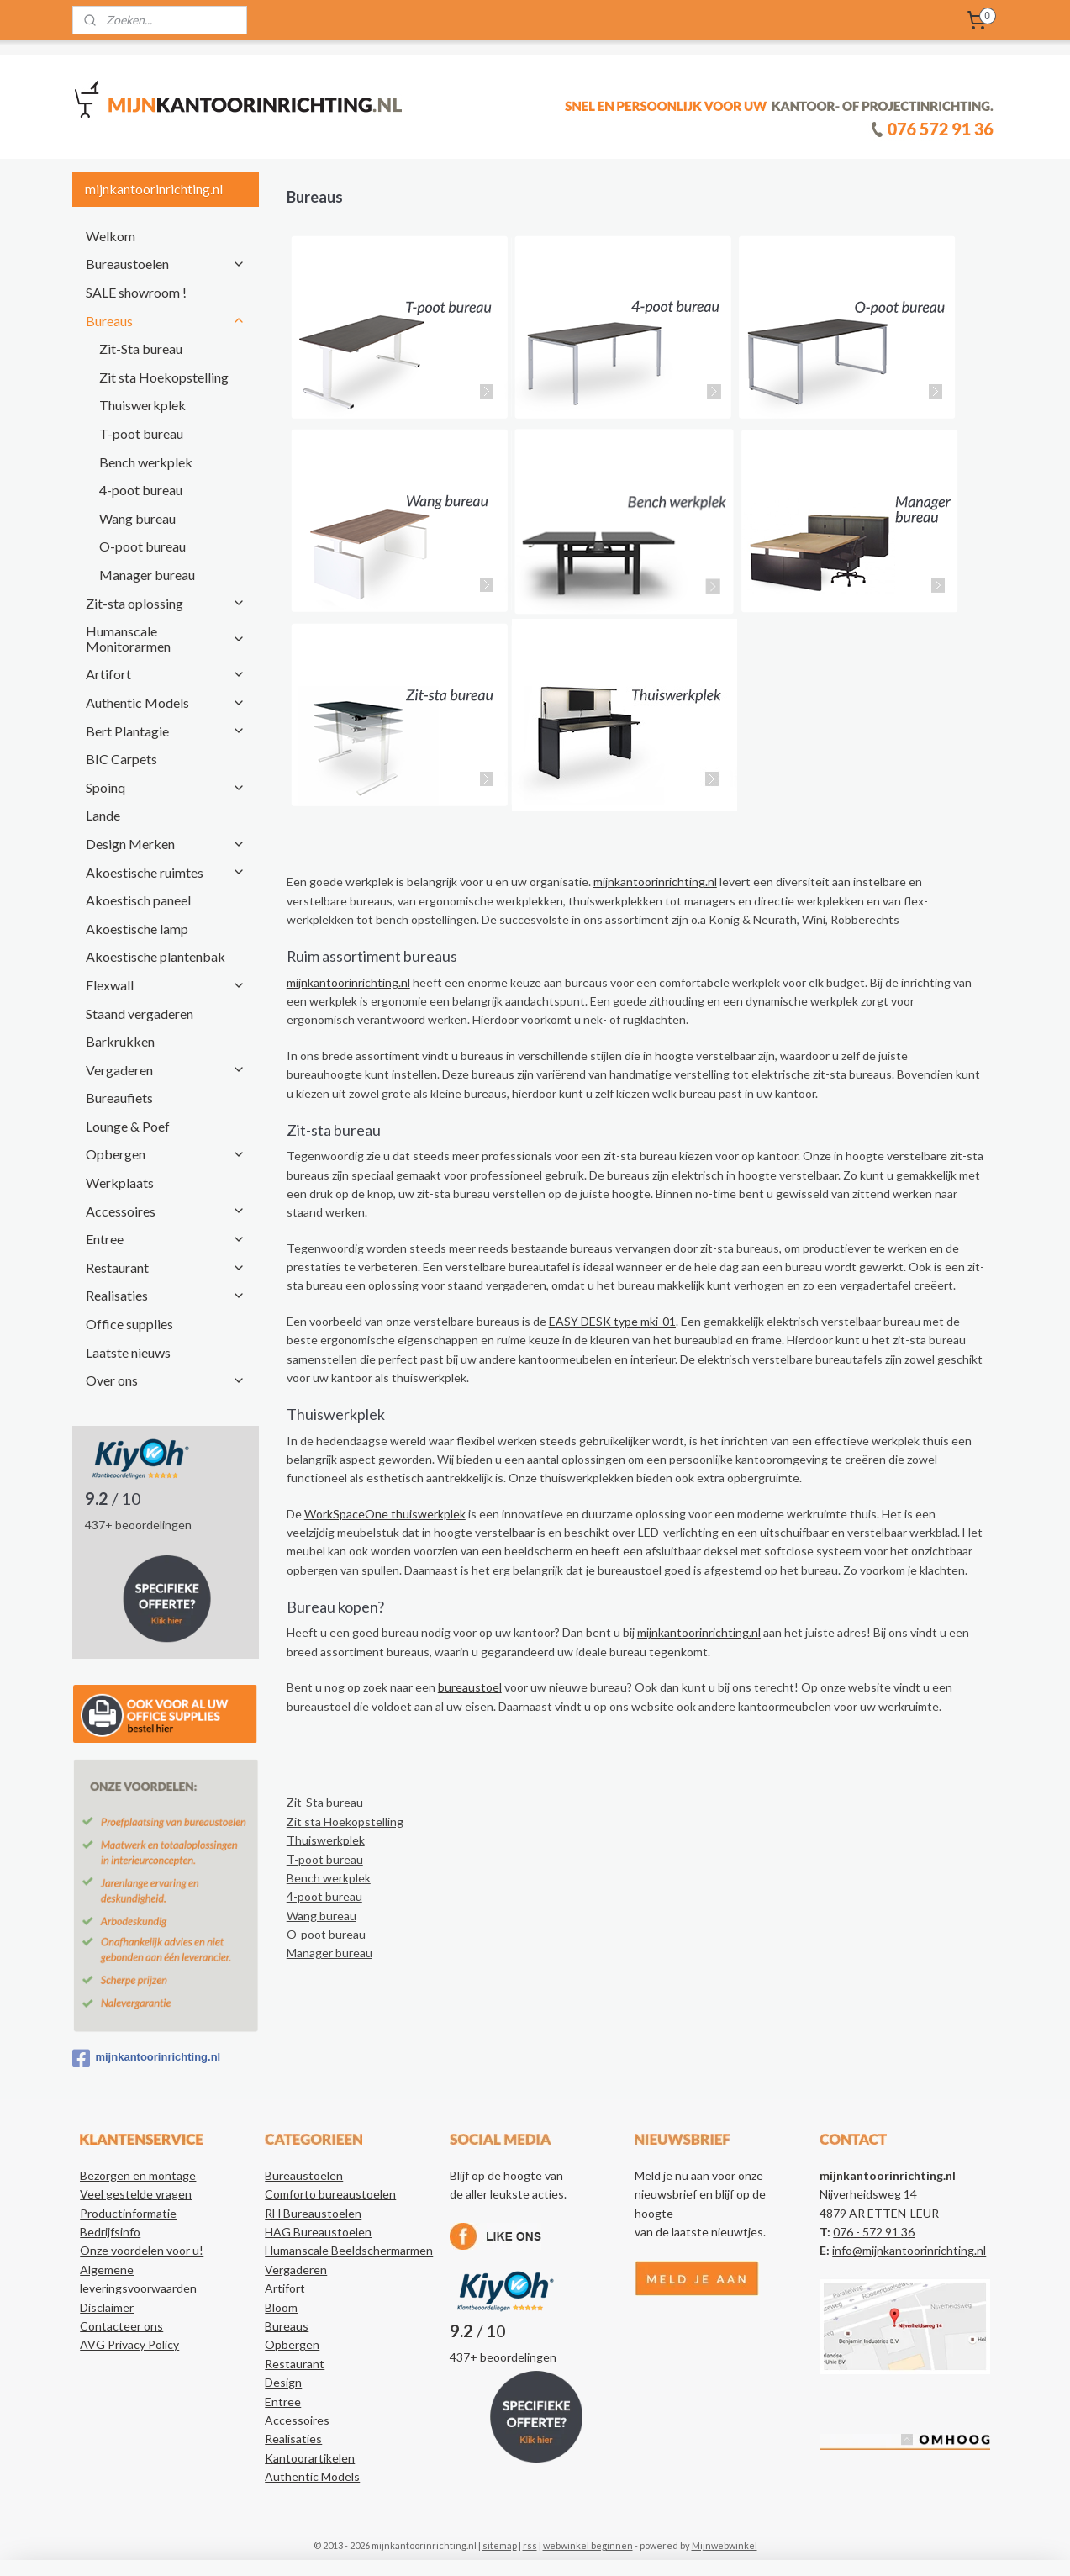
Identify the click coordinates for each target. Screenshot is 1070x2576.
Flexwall (165, 985)
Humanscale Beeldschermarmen (349, 2250)
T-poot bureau (325, 1859)
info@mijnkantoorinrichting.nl (909, 2250)
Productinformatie (128, 2213)
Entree (165, 1239)
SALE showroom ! (136, 292)
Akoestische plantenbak (155, 956)
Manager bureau (329, 1952)
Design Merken (165, 844)
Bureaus (165, 321)
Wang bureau (321, 1915)
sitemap (499, 2545)
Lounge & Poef (128, 1126)
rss (530, 2545)
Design (283, 2382)
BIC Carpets (121, 759)
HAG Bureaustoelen (318, 2232)
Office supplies (129, 1324)
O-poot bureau (326, 1934)
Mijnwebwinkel (724, 2545)
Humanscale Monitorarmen (165, 638)
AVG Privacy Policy (129, 2344)
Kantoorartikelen (310, 2458)
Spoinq (165, 787)
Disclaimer (107, 2307)
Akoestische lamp (137, 929)
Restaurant (165, 1267)
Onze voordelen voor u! (141, 2250)
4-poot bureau (324, 1896)
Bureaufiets (119, 1098)
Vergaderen (165, 1070)
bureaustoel (470, 1687)
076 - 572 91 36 (874, 2232)
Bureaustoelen (165, 264)
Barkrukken (120, 1041)
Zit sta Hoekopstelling (345, 1821)
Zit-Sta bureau (325, 1802)
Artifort (165, 674)
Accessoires (165, 1211)
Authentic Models (165, 702)
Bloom (281, 2307)
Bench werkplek (329, 1878)
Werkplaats (120, 1182)
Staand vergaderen (139, 1013)
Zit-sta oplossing (165, 603)
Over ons (165, 1380)
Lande (103, 815)
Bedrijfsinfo (110, 2232)
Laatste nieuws (128, 1352)
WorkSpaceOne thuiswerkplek (385, 1514)
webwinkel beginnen (588, 2545)
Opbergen (165, 1154)
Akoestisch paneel (138, 900)
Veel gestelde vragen (136, 2194)
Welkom (110, 236)
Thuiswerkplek (326, 1840)
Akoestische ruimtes (165, 872)
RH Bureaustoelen (313, 2213)
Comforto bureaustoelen (330, 2194)
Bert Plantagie (165, 731)
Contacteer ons (121, 2326)
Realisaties (165, 1295)
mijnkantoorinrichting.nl (655, 881)
